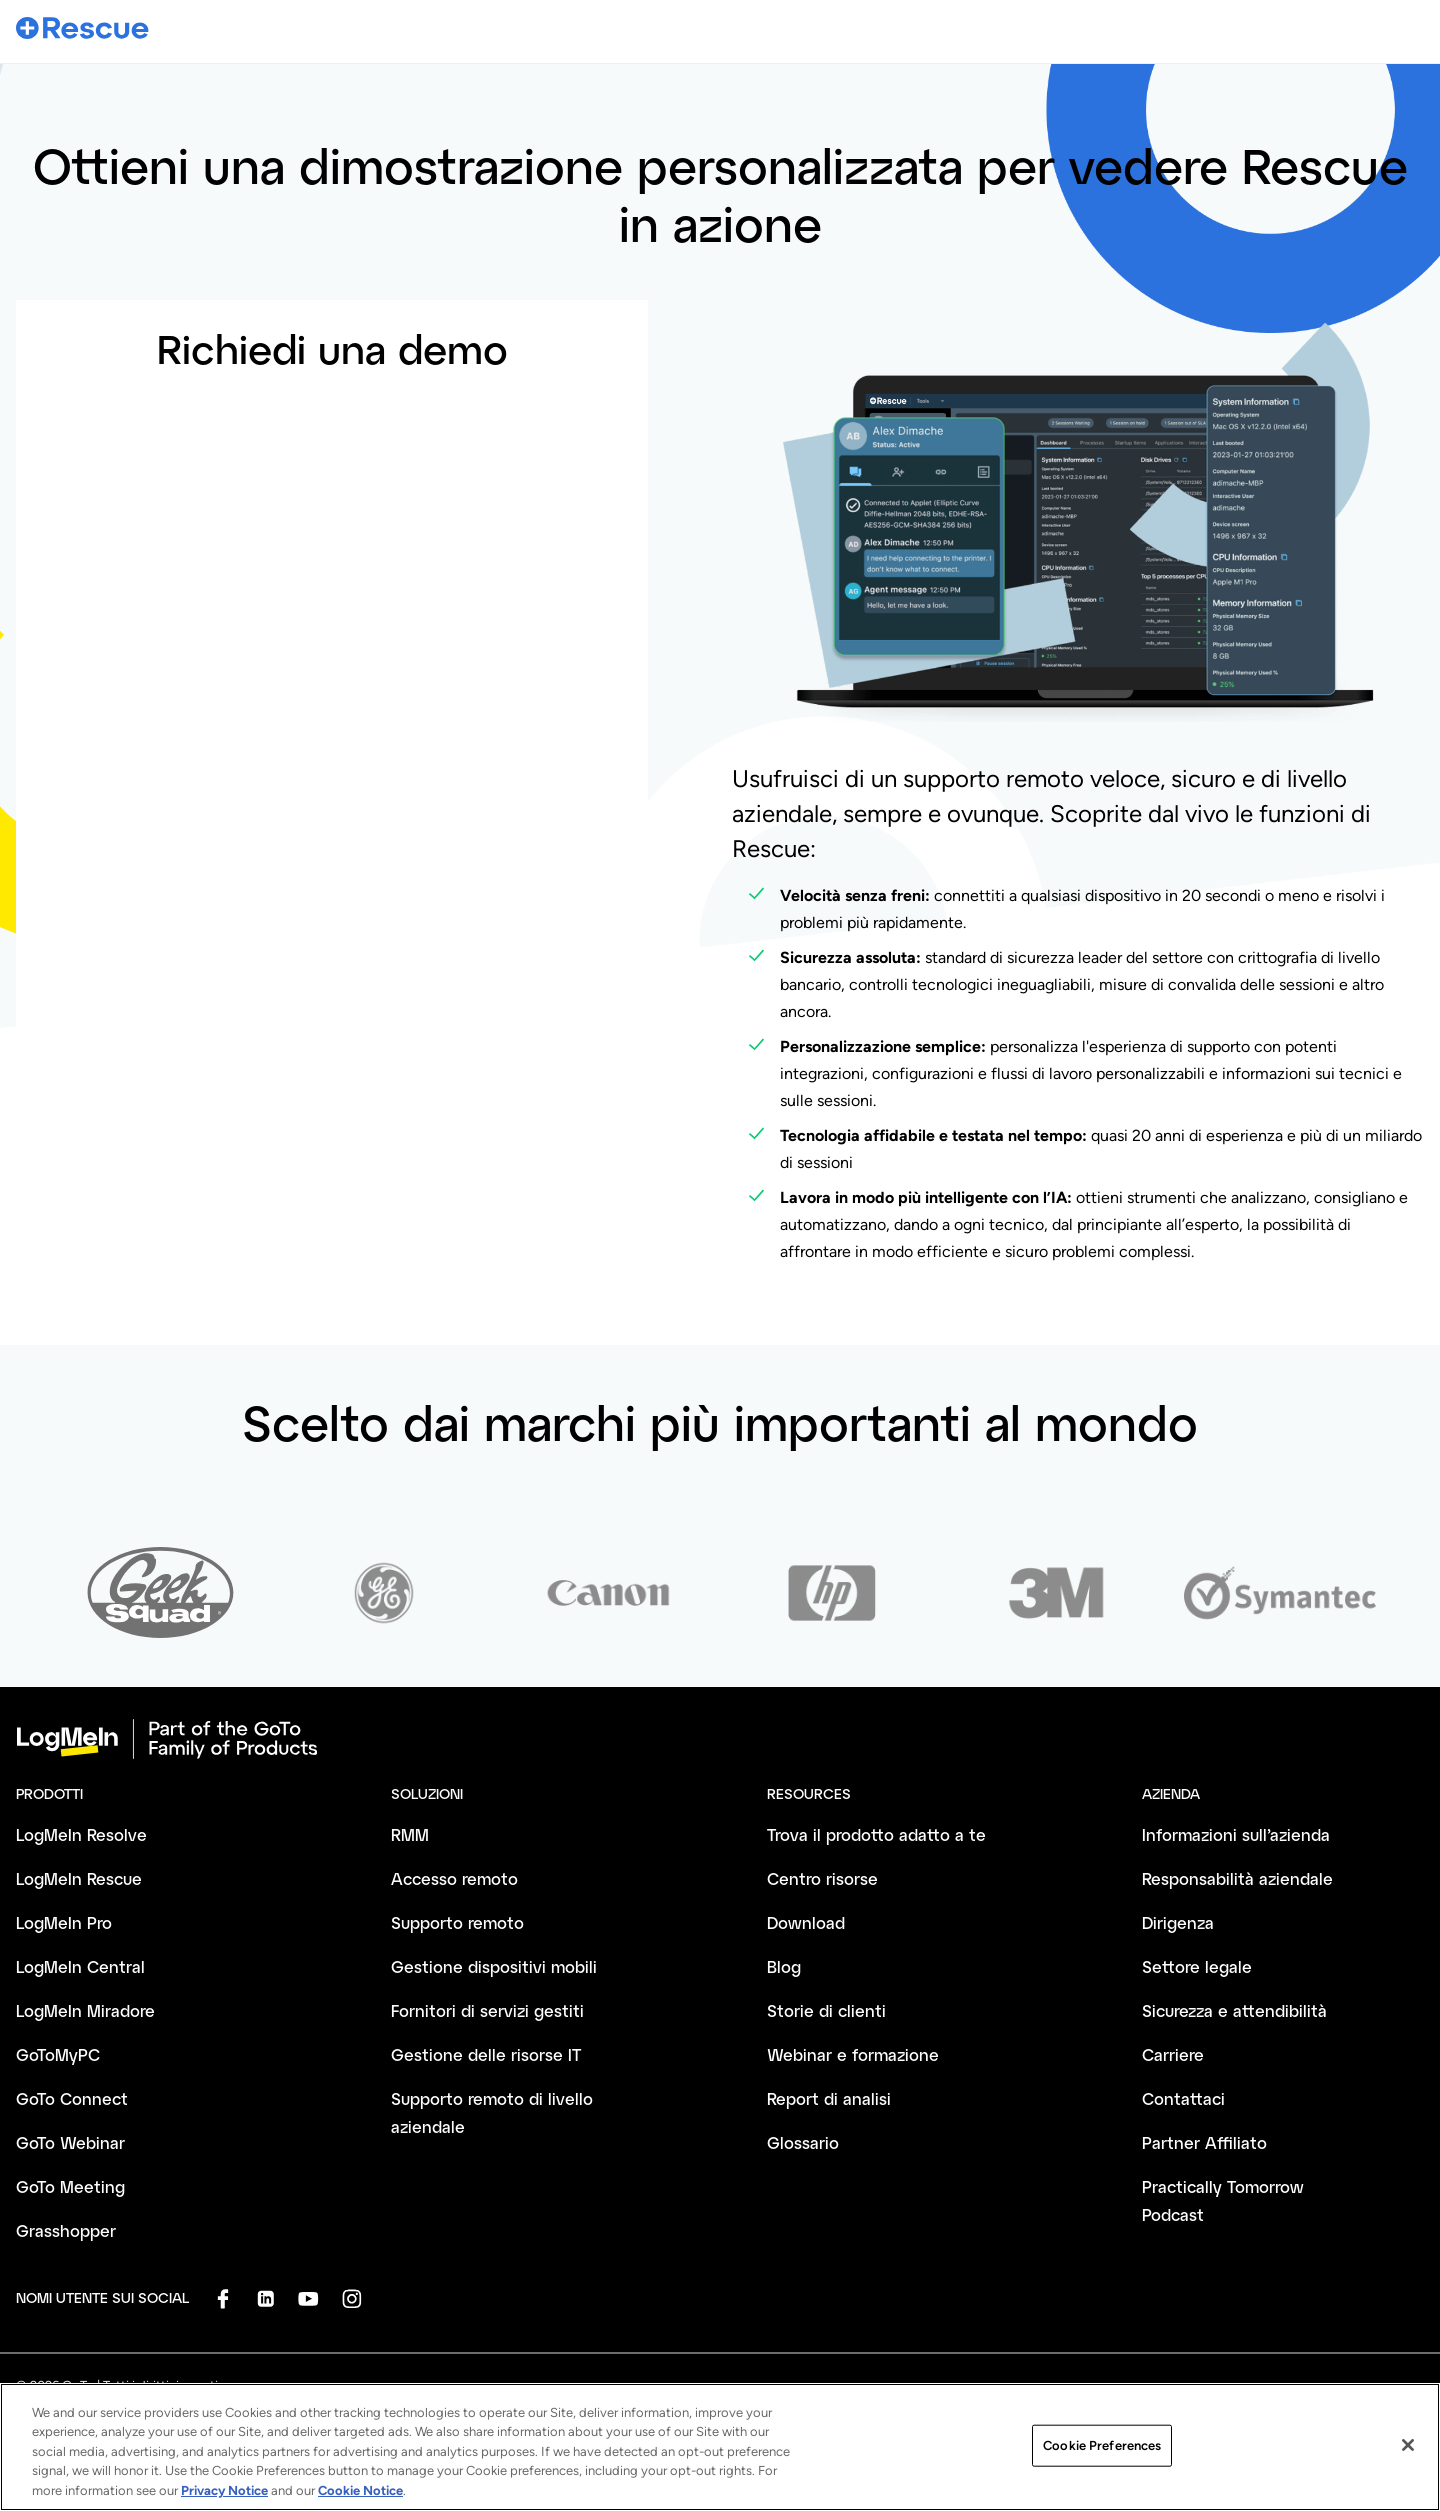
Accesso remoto (454, 1878)
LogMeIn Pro (64, 1922)
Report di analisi (829, 2098)
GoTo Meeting (70, 2186)
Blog (784, 1966)
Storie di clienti (826, 2010)
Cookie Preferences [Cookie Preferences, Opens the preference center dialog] (1102, 2456)
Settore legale (1197, 1966)
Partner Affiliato (1204, 2142)
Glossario (803, 2142)
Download (806, 1922)
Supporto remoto (457, 1922)
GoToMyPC (58, 2054)
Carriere (1173, 2054)
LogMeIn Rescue (79, 1878)
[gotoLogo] (83, 27)
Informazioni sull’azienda (1236, 1834)
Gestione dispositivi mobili (494, 1966)
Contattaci (1183, 2098)
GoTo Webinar (70, 2142)
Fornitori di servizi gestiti (487, 2010)
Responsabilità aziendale (1237, 1878)
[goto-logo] (720, 1739)
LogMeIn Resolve (81, 1834)
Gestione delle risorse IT (486, 2054)
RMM (410, 1834)
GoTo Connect (72, 2098)
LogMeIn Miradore (85, 2010)
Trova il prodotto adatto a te (876, 1834)
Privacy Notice (224, 2502)
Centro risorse (822, 1878)
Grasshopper (66, 2230)
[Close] (1408, 2457)
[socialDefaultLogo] (222, 2298)
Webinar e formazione (853, 2054)
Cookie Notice (360, 2502)
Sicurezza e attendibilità (1234, 2010)
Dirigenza (1178, 1922)
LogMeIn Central (80, 1966)
